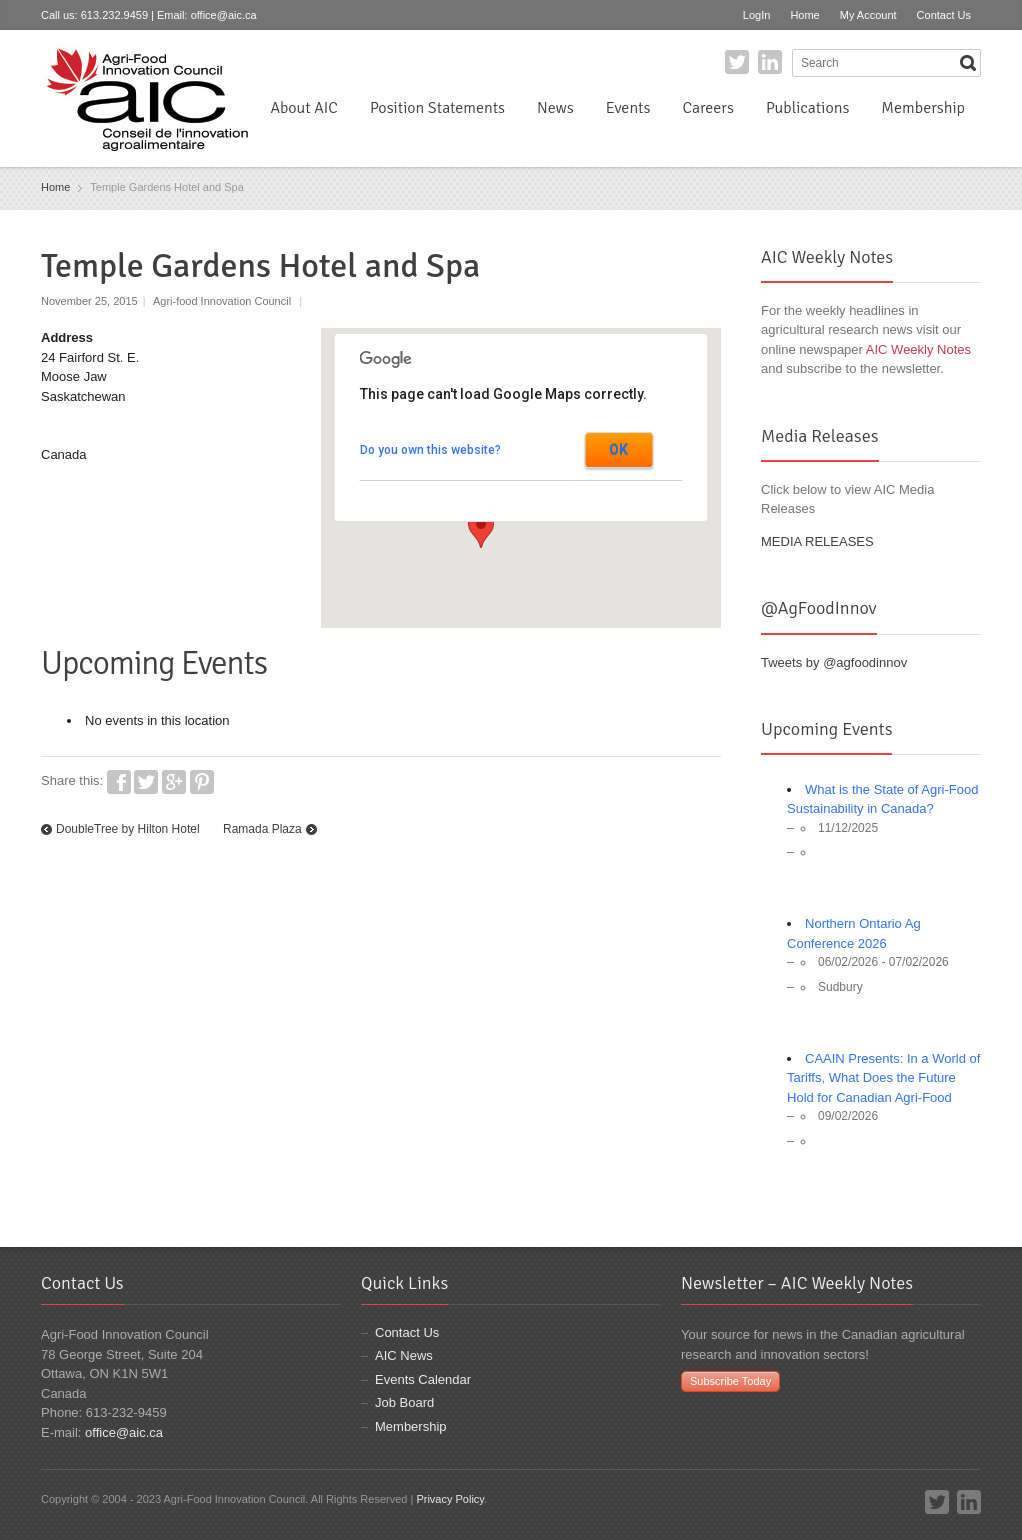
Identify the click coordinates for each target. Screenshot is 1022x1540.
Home (804, 15)
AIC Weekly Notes (918, 349)
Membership (923, 108)
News (555, 108)
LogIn (757, 15)
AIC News (404, 1355)
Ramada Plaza (262, 829)
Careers (707, 108)
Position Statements (437, 108)
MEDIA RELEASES (817, 541)
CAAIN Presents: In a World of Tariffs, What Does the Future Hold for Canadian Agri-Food (883, 1078)
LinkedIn (770, 62)
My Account (868, 15)
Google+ (174, 782)
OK (618, 450)
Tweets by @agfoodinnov (834, 662)
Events (628, 108)
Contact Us (944, 15)
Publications (807, 108)
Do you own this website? (430, 450)
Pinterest (202, 782)
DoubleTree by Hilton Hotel (128, 829)
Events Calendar (423, 1379)
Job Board (404, 1402)
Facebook (119, 782)
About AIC (304, 108)
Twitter (737, 62)
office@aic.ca (224, 15)
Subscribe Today (730, 1381)
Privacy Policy (450, 1499)
